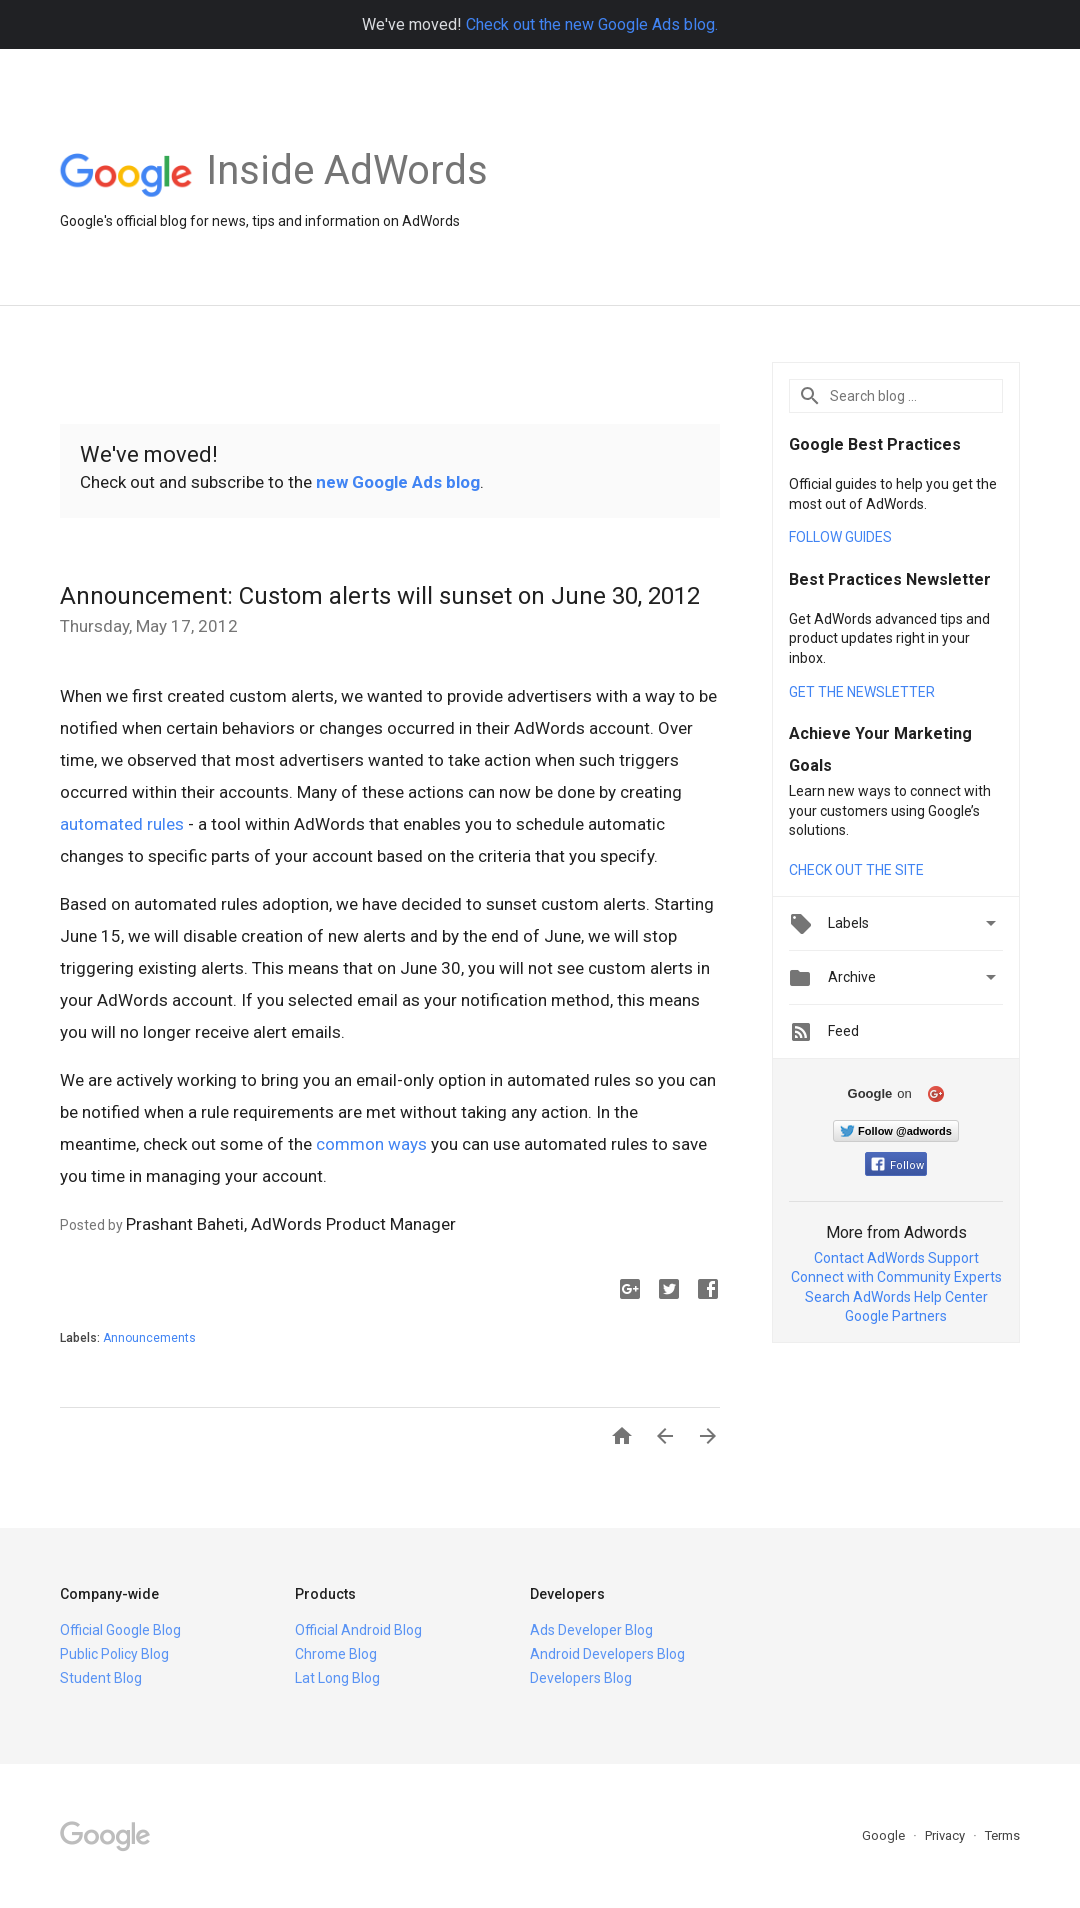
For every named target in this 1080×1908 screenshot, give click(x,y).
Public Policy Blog (114, 1654)
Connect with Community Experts (896, 1277)
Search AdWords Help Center (896, 1297)
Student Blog (101, 1678)
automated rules (122, 824)
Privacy (946, 1835)
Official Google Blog (120, 1630)
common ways (371, 1144)
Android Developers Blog (607, 1654)
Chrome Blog (336, 1654)
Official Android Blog (358, 1630)
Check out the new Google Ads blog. (592, 24)
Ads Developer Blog (591, 1630)
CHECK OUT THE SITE (856, 870)
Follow (897, 1165)
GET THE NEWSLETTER (862, 692)
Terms (1002, 1835)
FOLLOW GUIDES (840, 537)
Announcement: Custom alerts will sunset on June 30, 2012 (380, 596)
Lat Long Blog (337, 1678)
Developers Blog (581, 1678)
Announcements (149, 1338)
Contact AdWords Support (896, 1258)
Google (885, 1835)
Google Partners (896, 1316)
